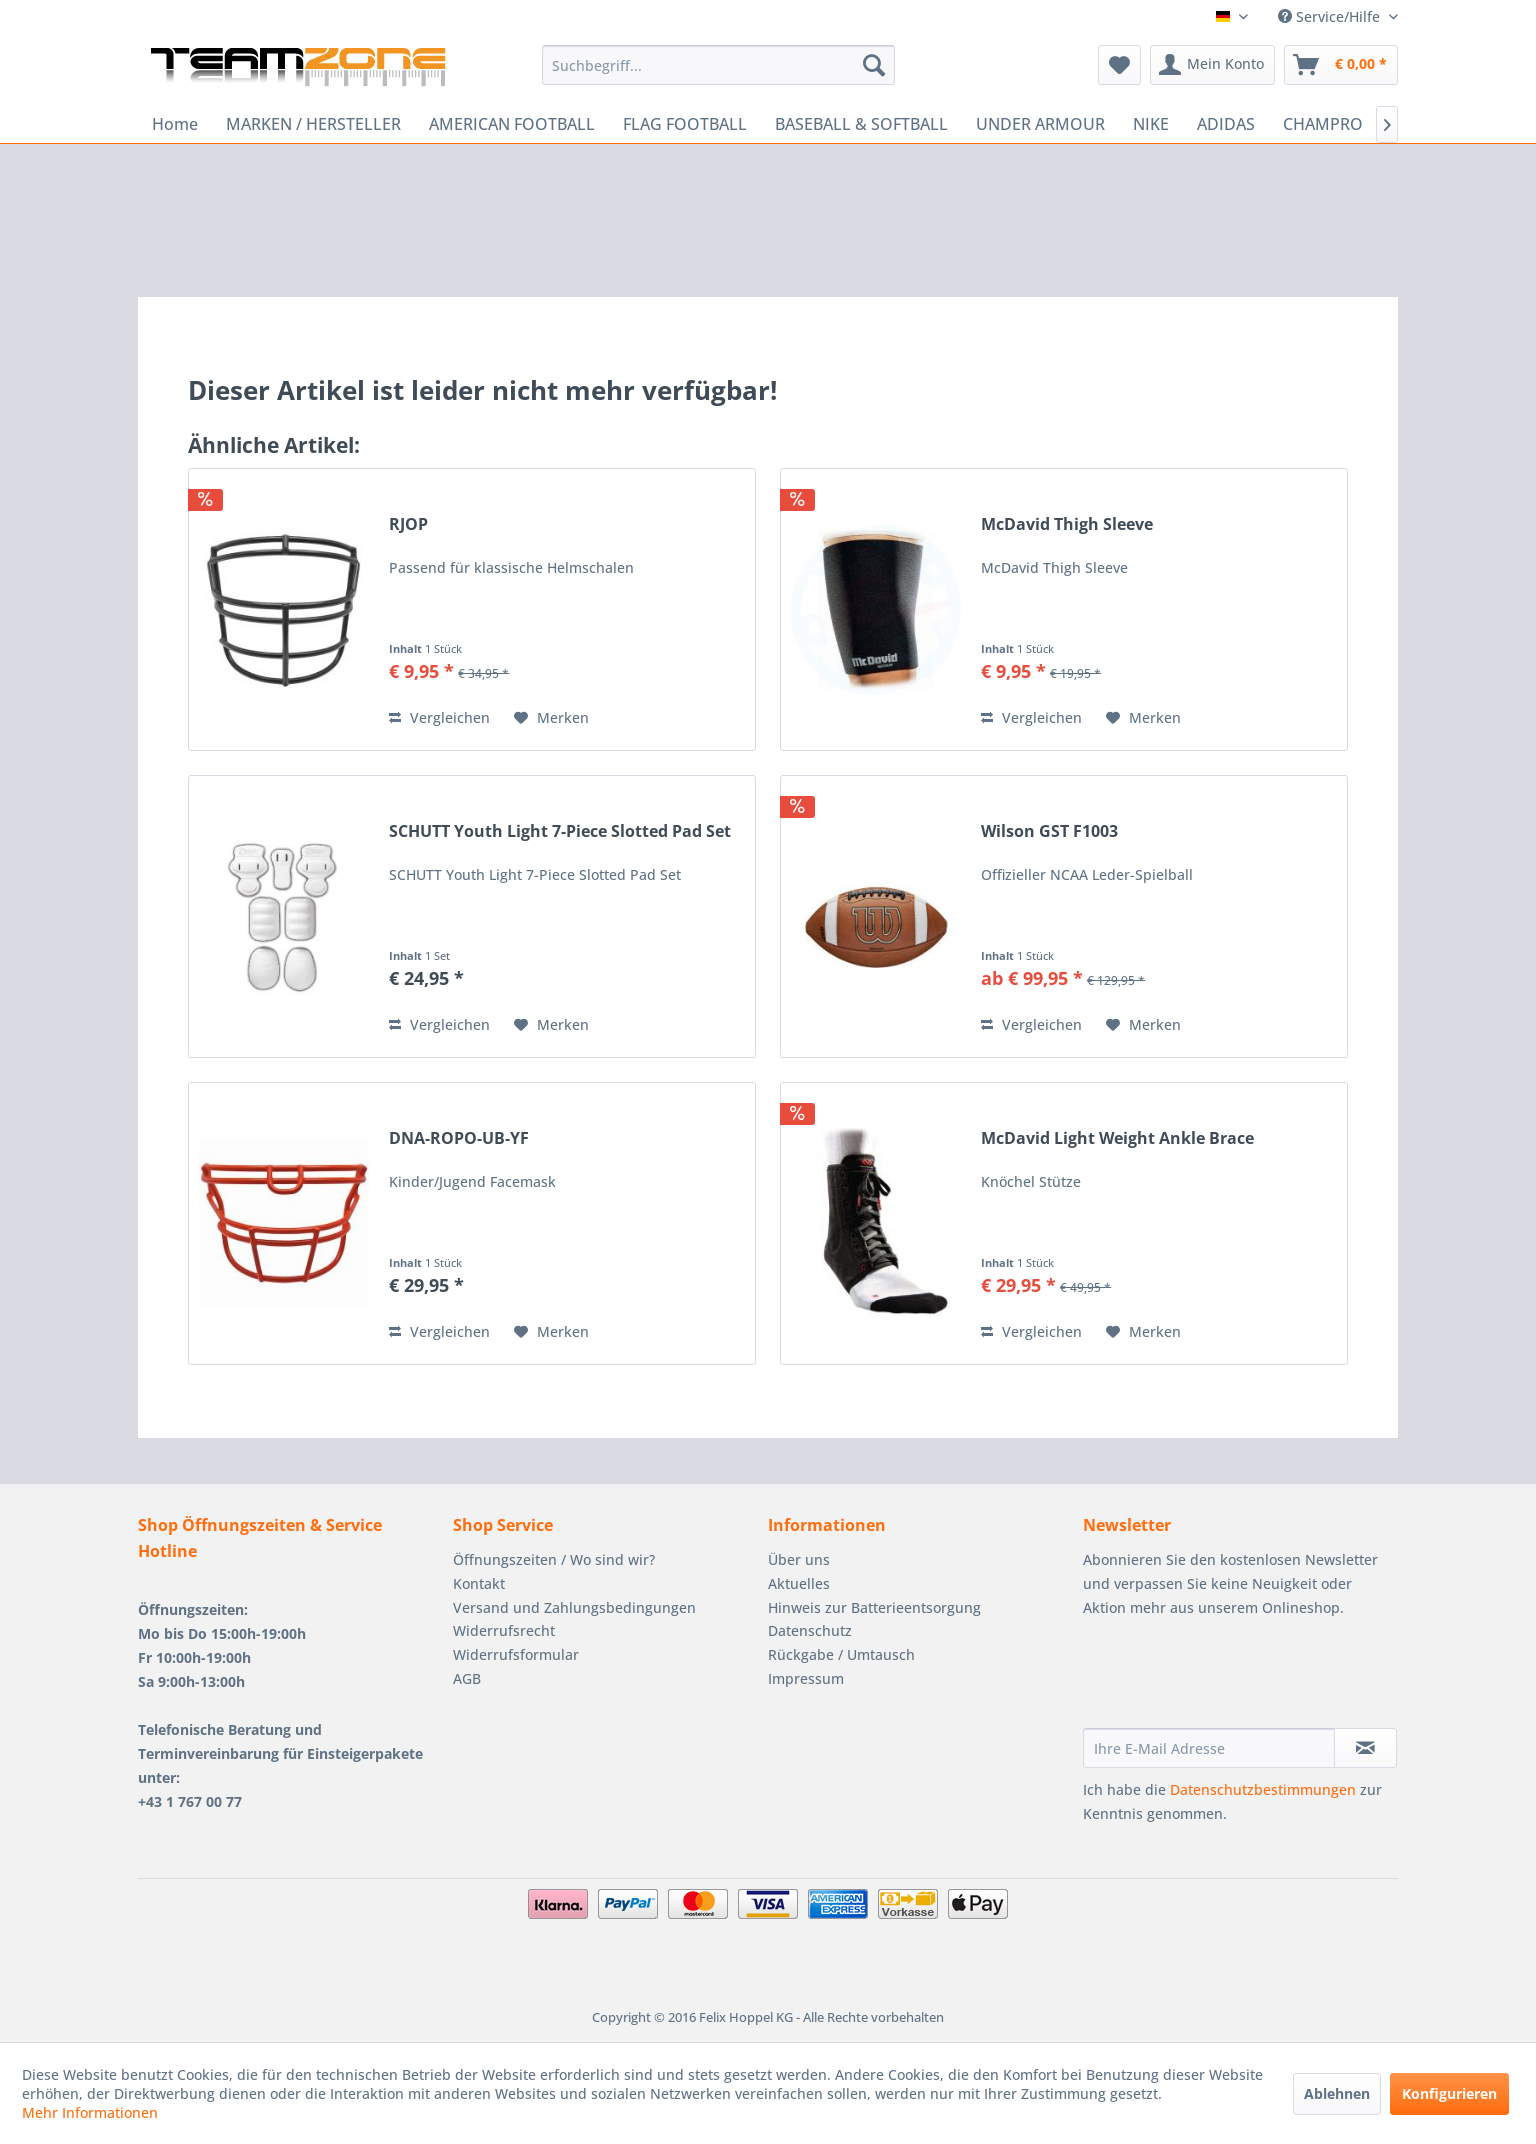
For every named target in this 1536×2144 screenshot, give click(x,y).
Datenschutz (810, 1630)
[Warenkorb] (1341, 65)
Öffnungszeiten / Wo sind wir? (554, 1559)
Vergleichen (439, 717)
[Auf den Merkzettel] (551, 718)
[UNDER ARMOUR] (1040, 124)
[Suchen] (874, 65)
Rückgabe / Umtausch (841, 1654)
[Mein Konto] (1212, 65)
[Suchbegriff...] (718, 65)
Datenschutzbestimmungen (1263, 1789)
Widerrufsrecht (504, 1630)
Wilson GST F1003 (1049, 831)
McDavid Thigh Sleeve (1067, 524)
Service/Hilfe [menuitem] (1331, 16)
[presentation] (1235, 1679)
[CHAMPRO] (1323, 124)
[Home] (175, 124)
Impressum (806, 1678)
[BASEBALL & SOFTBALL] (861, 124)
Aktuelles (799, 1583)
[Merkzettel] (1119, 65)
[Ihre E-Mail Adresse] (1209, 1748)
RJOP (408, 524)
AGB (467, 1678)
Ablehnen (1337, 2093)
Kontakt (479, 1583)
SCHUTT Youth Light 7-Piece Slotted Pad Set (560, 831)
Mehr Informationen (90, 2112)
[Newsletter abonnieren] (1365, 1748)
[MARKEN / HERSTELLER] (313, 124)
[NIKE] (1151, 124)
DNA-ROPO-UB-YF (459, 1138)
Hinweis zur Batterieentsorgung (874, 1607)
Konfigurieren (1449, 2093)
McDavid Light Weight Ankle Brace (1117, 1138)
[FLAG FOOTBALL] (685, 124)
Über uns (799, 1559)
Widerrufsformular (516, 1654)
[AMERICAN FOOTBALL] (512, 124)
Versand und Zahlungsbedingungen (574, 1607)
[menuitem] (718, 65)
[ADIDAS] (1226, 124)
